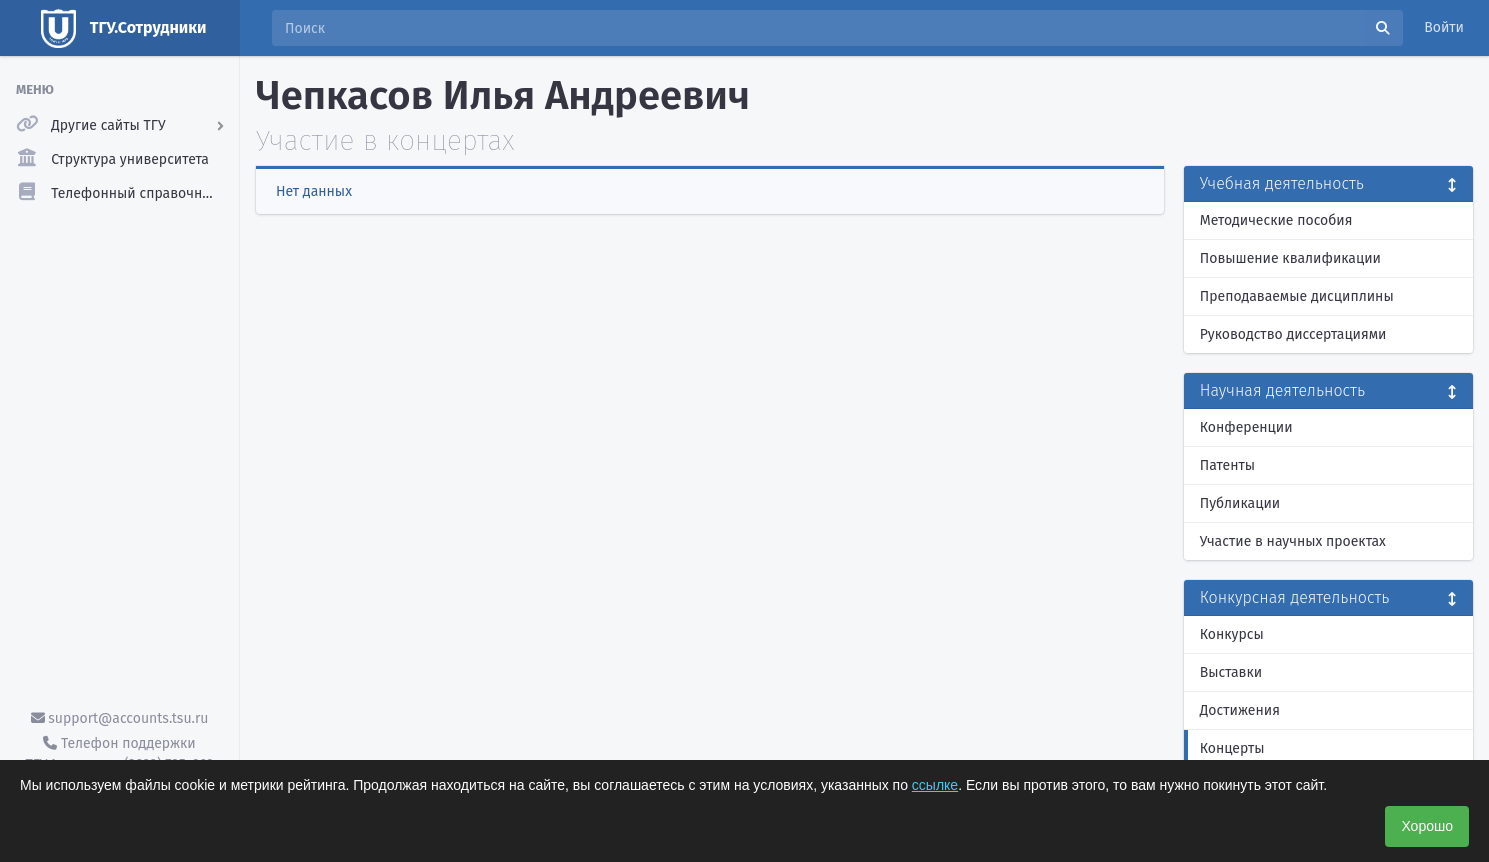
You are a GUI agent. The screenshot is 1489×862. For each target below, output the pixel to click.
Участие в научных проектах (1293, 541)
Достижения (1240, 710)
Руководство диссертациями (1293, 334)
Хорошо (1427, 826)
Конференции (1246, 427)
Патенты (1227, 465)
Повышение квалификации (1290, 258)
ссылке (935, 785)
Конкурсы (1232, 634)
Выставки (1231, 672)
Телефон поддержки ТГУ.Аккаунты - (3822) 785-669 (119, 754)
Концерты (1232, 748)
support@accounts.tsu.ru (120, 718)
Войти (1444, 27)
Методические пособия (1276, 220)
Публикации (1240, 503)
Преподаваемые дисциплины (1297, 296)
